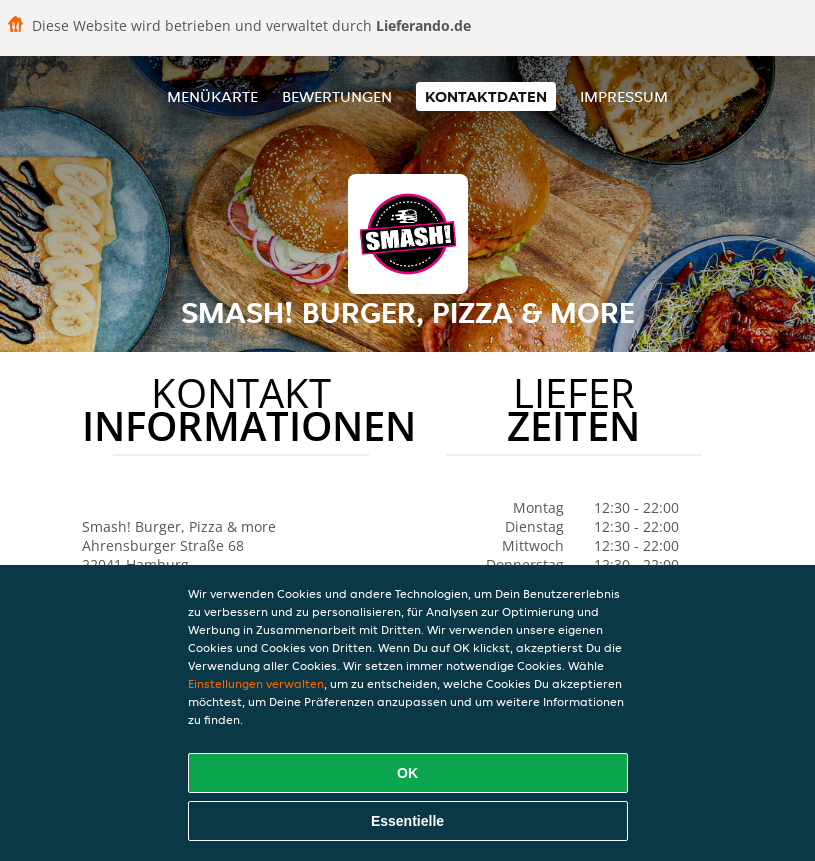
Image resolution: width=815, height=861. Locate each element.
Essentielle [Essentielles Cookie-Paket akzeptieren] (407, 821)
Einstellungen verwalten (256, 683)
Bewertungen (337, 96)
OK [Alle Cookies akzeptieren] (407, 773)
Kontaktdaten (486, 96)
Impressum (624, 96)
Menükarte (212, 96)
